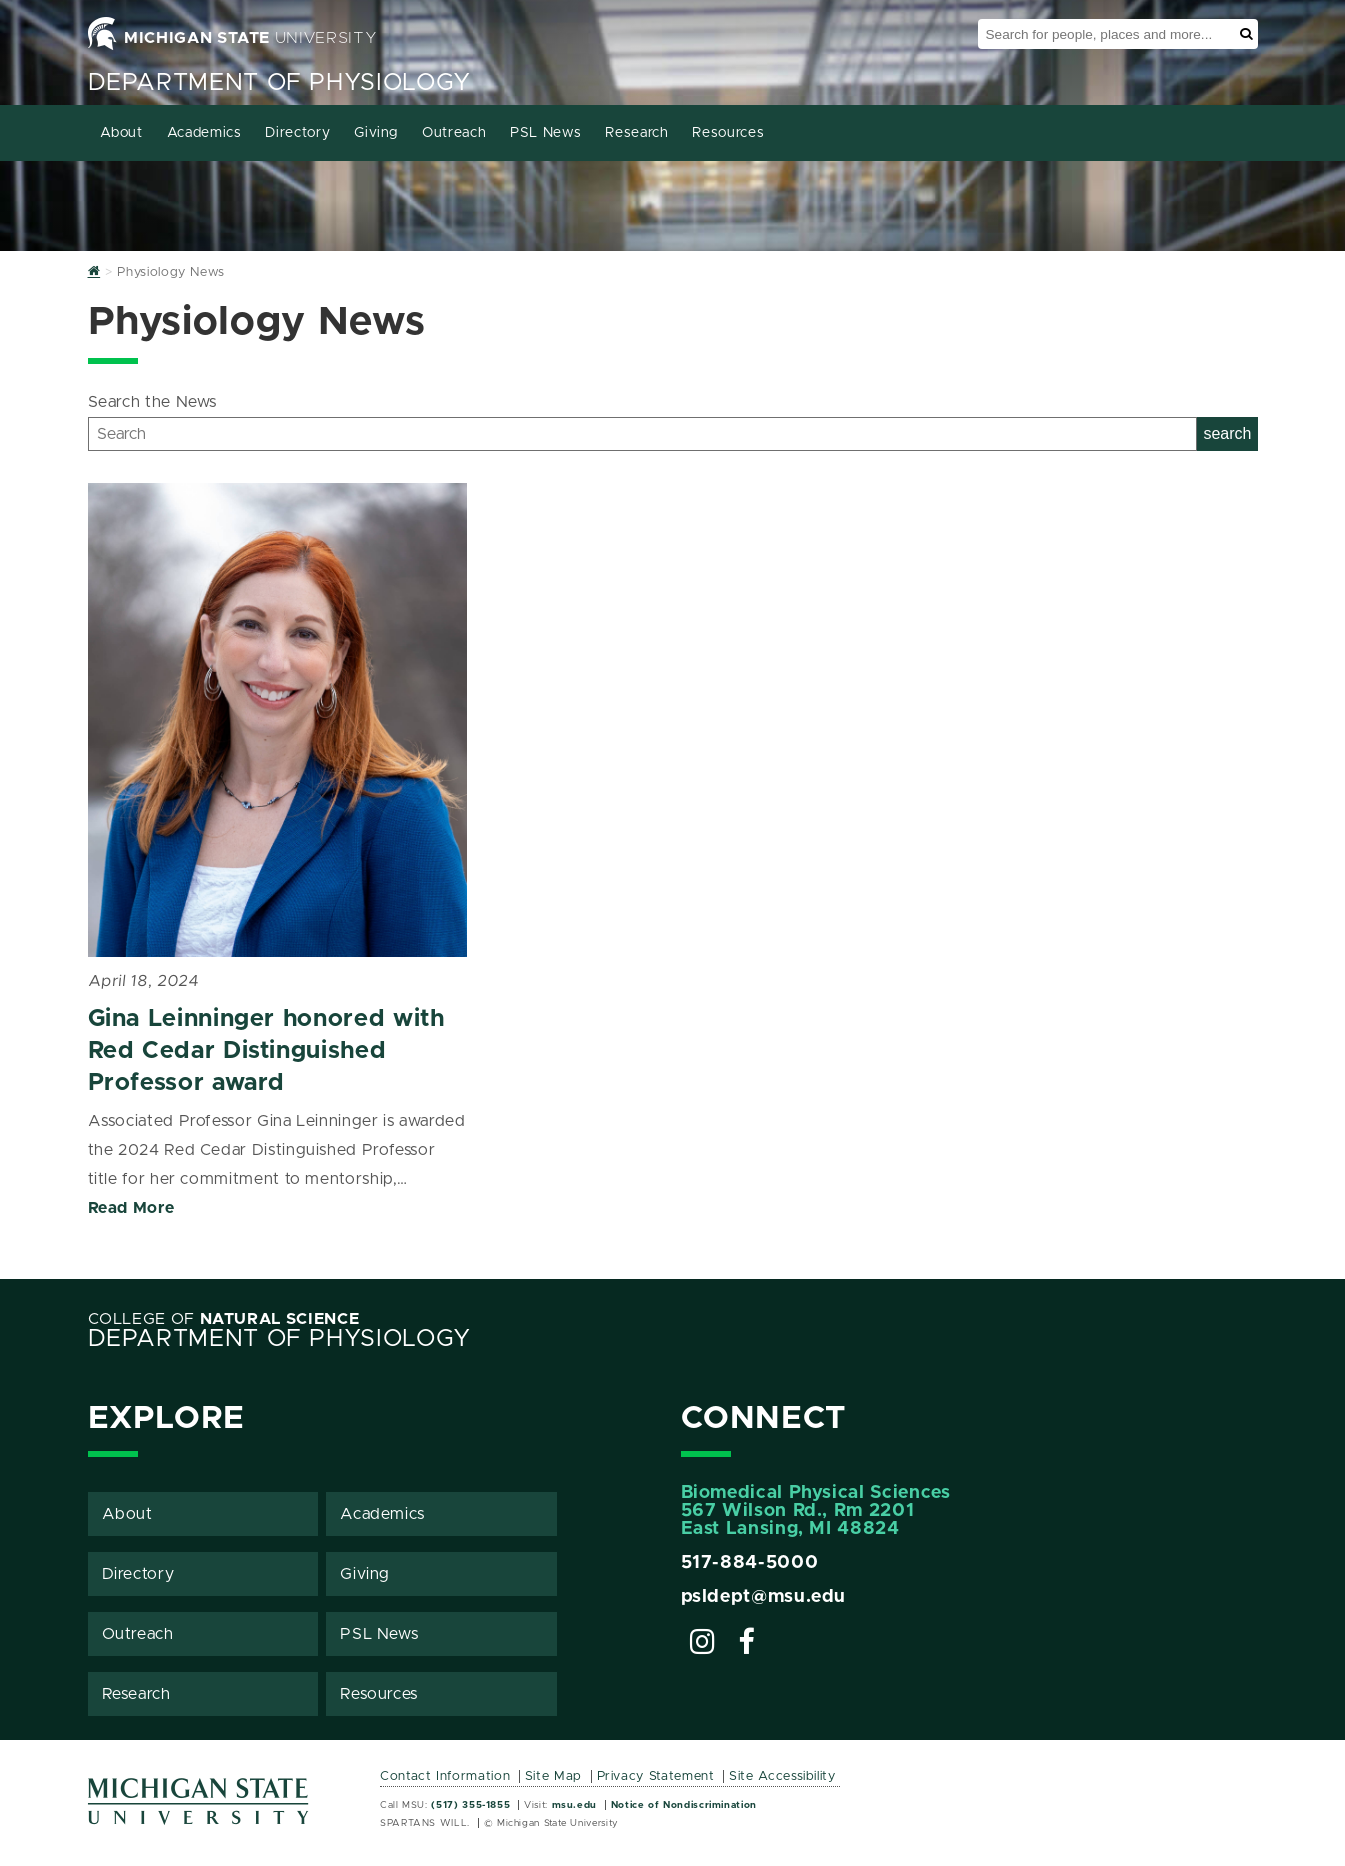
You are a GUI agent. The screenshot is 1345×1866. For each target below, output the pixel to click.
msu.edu (574, 1805)
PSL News (545, 133)
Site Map (553, 1776)
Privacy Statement (656, 1776)
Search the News (153, 402)
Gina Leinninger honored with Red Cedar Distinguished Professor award (266, 1051)
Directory (297, 133)
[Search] (643, 434)
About (121, 133)
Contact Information (445, 1776)
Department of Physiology (279, 83)
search (1227, 433)
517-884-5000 (750, 1563)
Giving (376, 133)
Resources (728, 133)
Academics (204, 133)
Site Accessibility (782, 1776)
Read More (131, 1208)
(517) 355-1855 (470, 1805)
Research (636, 133)
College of (224, 1319)
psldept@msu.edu (764, 1597)
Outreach (454, 133)
